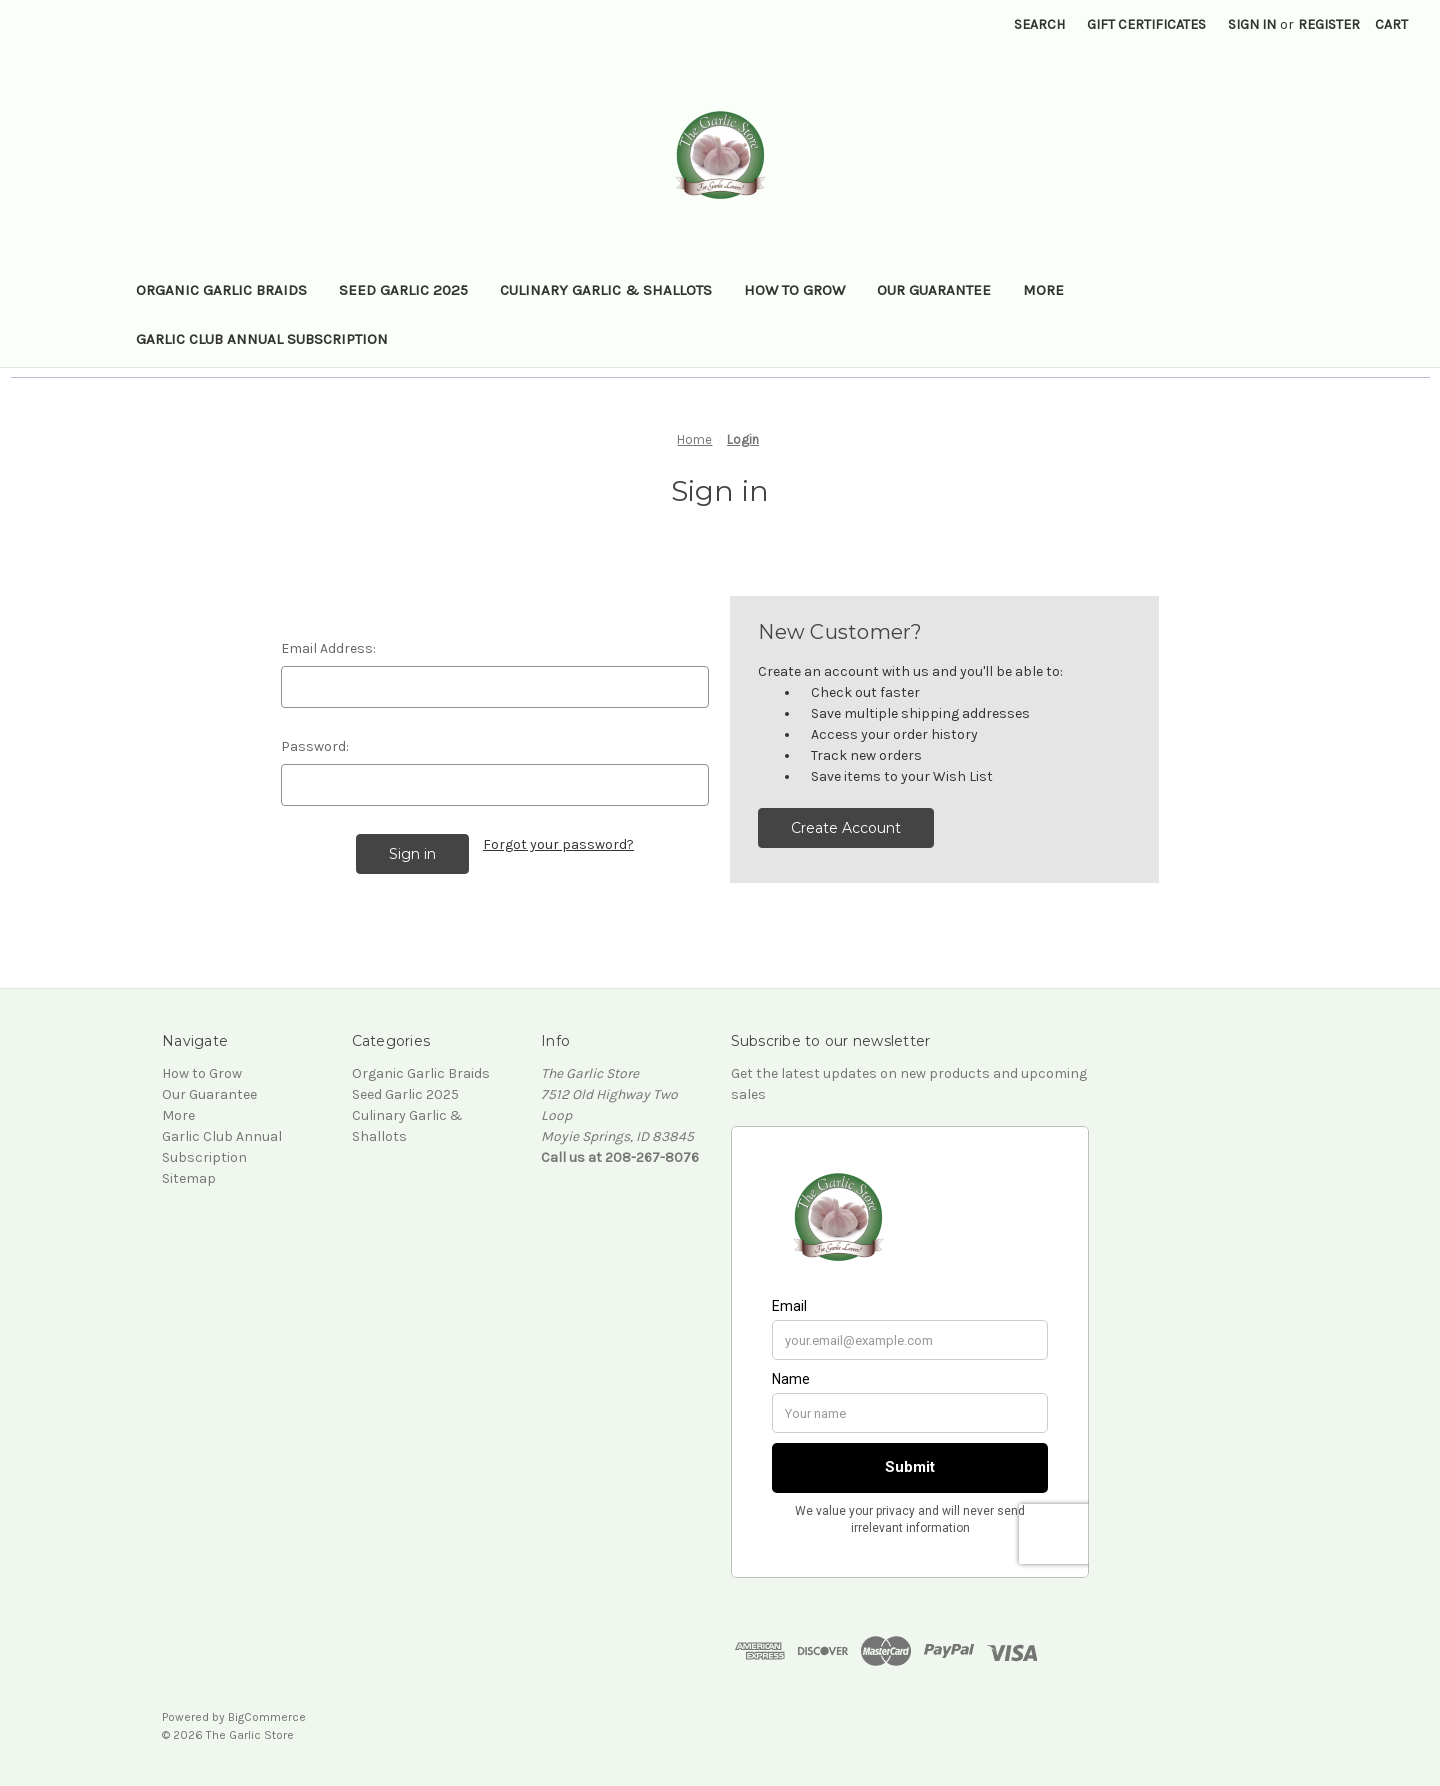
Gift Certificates (1146, 24)
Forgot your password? (558, 844)
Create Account (846, 828)
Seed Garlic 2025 (403, 290)
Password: (315, 746)
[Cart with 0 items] (1391, 24)
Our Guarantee (934, 290)
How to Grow (794, 290)
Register (1329, 24)
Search (1039, 24)
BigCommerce (267, 1717)
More (1043, 290)
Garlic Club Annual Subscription (262, 339)
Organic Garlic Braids (221, 290)
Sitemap (189, 1178)
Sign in (1252, 24)
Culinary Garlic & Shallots (606, 290)
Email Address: (328, 648)
